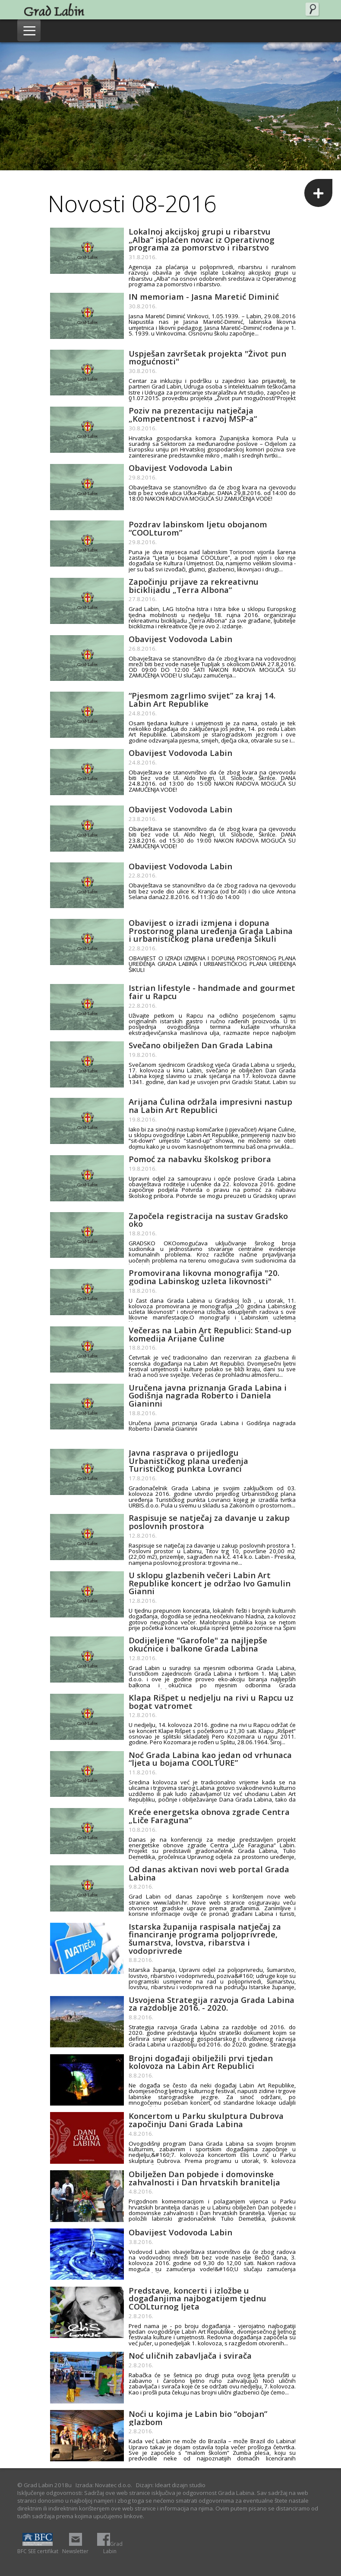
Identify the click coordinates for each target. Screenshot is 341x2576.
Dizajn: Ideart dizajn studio (170, 2485)
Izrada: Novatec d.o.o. (104, 2485)
